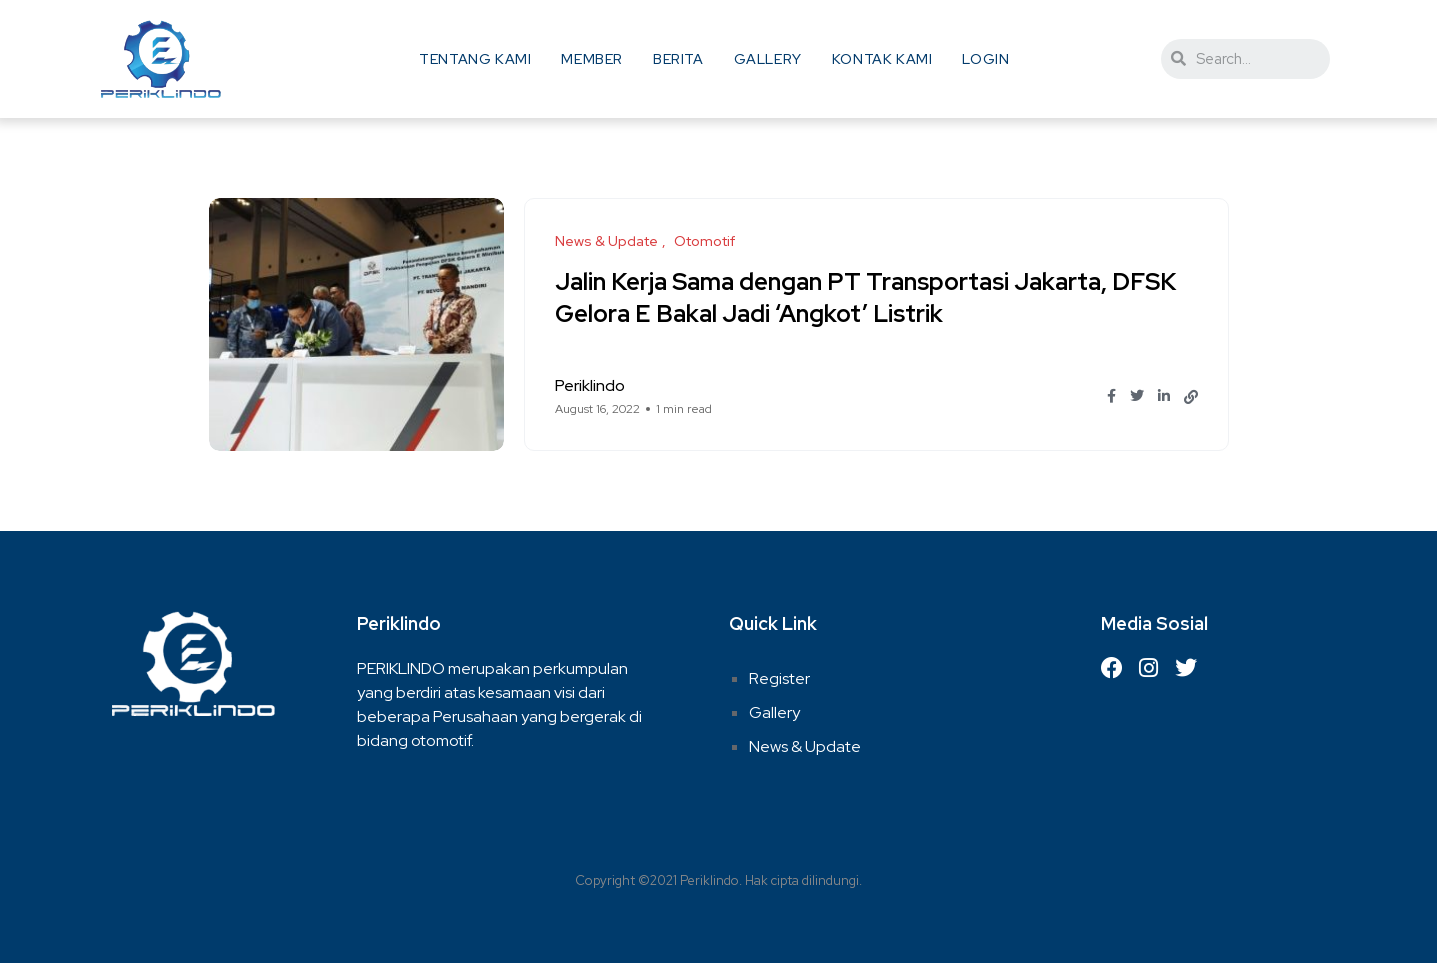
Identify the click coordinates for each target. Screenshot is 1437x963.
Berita (678, 59)
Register (779, 678)
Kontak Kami (882, 59)
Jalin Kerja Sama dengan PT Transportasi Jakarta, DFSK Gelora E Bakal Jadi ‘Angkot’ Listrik (865, 297)
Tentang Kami (475, 59)
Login (985, 59)
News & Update (805, 746)
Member (592, 59)
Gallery (768, 59)
